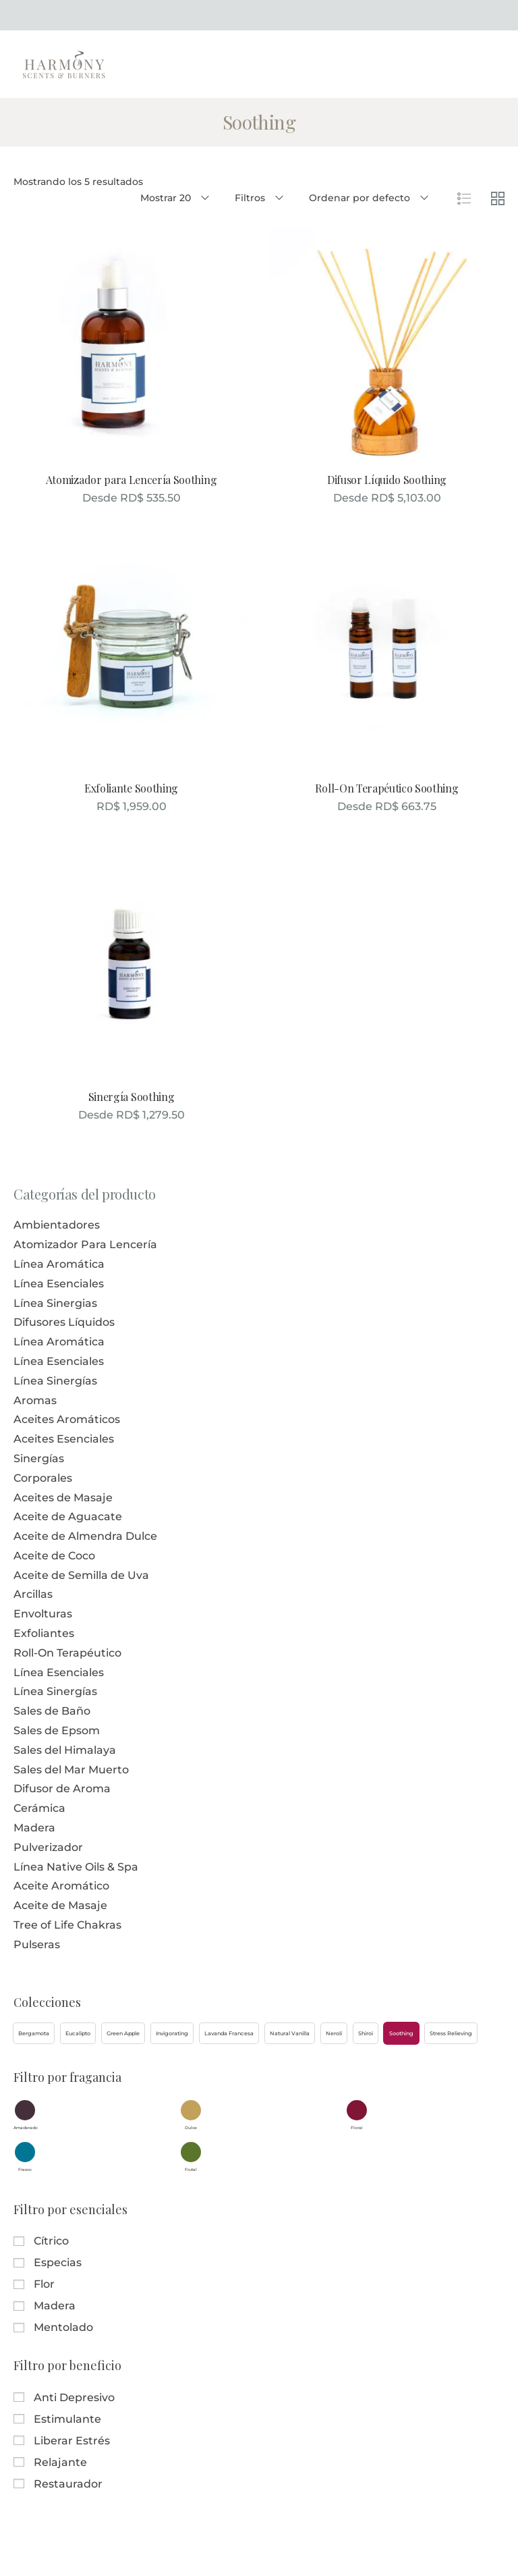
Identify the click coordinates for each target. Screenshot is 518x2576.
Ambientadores (56, 1224)
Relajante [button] (60, 2462)
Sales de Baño (51, 1711)
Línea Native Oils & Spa (75, 1866)
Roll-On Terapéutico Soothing (386, 788)
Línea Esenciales (58, 1283)
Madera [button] (55, 2305)
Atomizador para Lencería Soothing (131, 480)
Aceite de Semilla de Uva (81, 1575)
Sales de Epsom (56, 1730)
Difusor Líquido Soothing (387, 480)
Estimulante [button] (67, 2419)
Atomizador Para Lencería (85, 1244)
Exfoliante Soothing (131, 788)
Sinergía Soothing (131, 1097)
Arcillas (33, 1594)
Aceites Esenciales (63, 1438)
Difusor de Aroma (62, 1788)
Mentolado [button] (63, 2327)
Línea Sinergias (55, 1303)
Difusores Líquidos (64, 1322)
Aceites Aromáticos (66, 1419)
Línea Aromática (59, 1264)
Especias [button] (58, 2262)
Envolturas (42, 1613)
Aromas (35, 1400)
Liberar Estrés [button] (72, 2440)
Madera (34, 1827)
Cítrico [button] (51, 2240)
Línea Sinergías (55, 1380)
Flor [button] (44, 2284)
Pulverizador (48, 1847)
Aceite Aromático (61, 1885)
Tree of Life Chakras (67, 1924)
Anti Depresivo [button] (74, 2397)
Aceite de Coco (54, 1555)
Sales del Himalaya (64, 1750)
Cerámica (39, 1808)
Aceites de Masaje (63, 1497)
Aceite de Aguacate (67, 1516)
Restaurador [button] (68, 2483)
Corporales (42, 1478)
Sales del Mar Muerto (71, 1769)
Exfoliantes (43, 1633)
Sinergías (38, 1458)
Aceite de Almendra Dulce (85, 1536)
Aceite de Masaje (60, 1905)
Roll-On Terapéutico (67, 1652)
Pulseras (36, 1944)
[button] (33, 2033)
